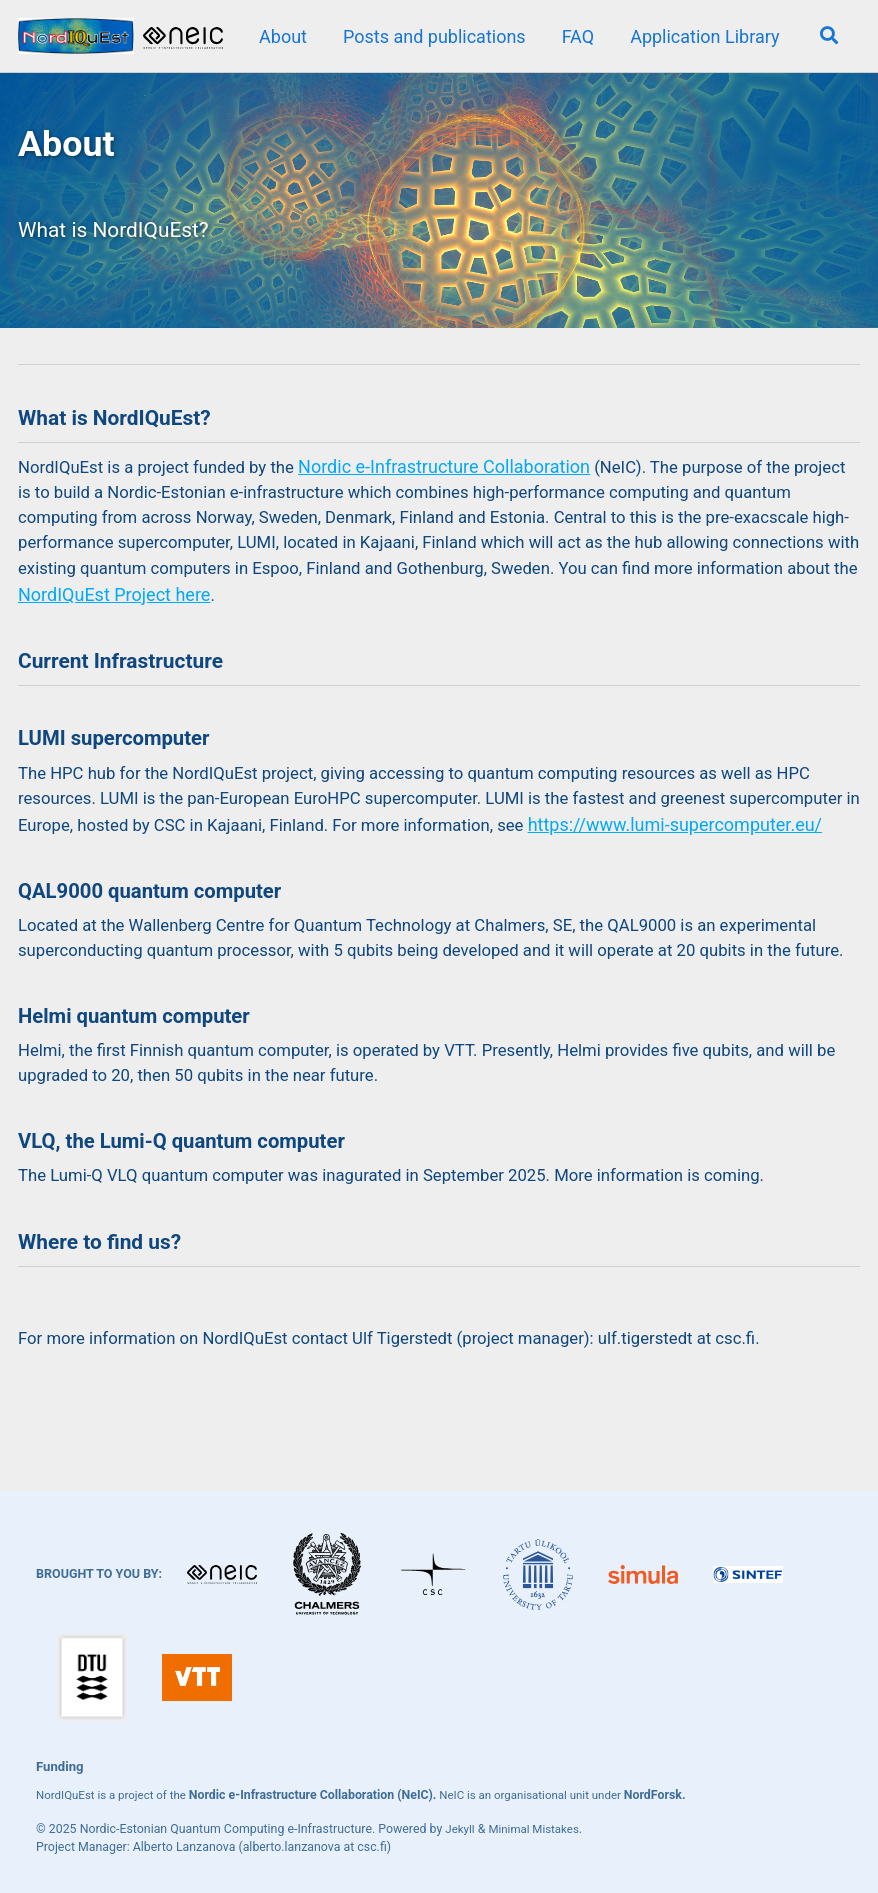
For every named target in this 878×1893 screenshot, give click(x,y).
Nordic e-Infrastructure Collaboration (466, 490)
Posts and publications (431, 36)
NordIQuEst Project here (441, 625)
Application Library (701, 36)
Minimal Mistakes (539, 1829)
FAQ (574, 36)
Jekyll (461, 1829)
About (280, 36)
